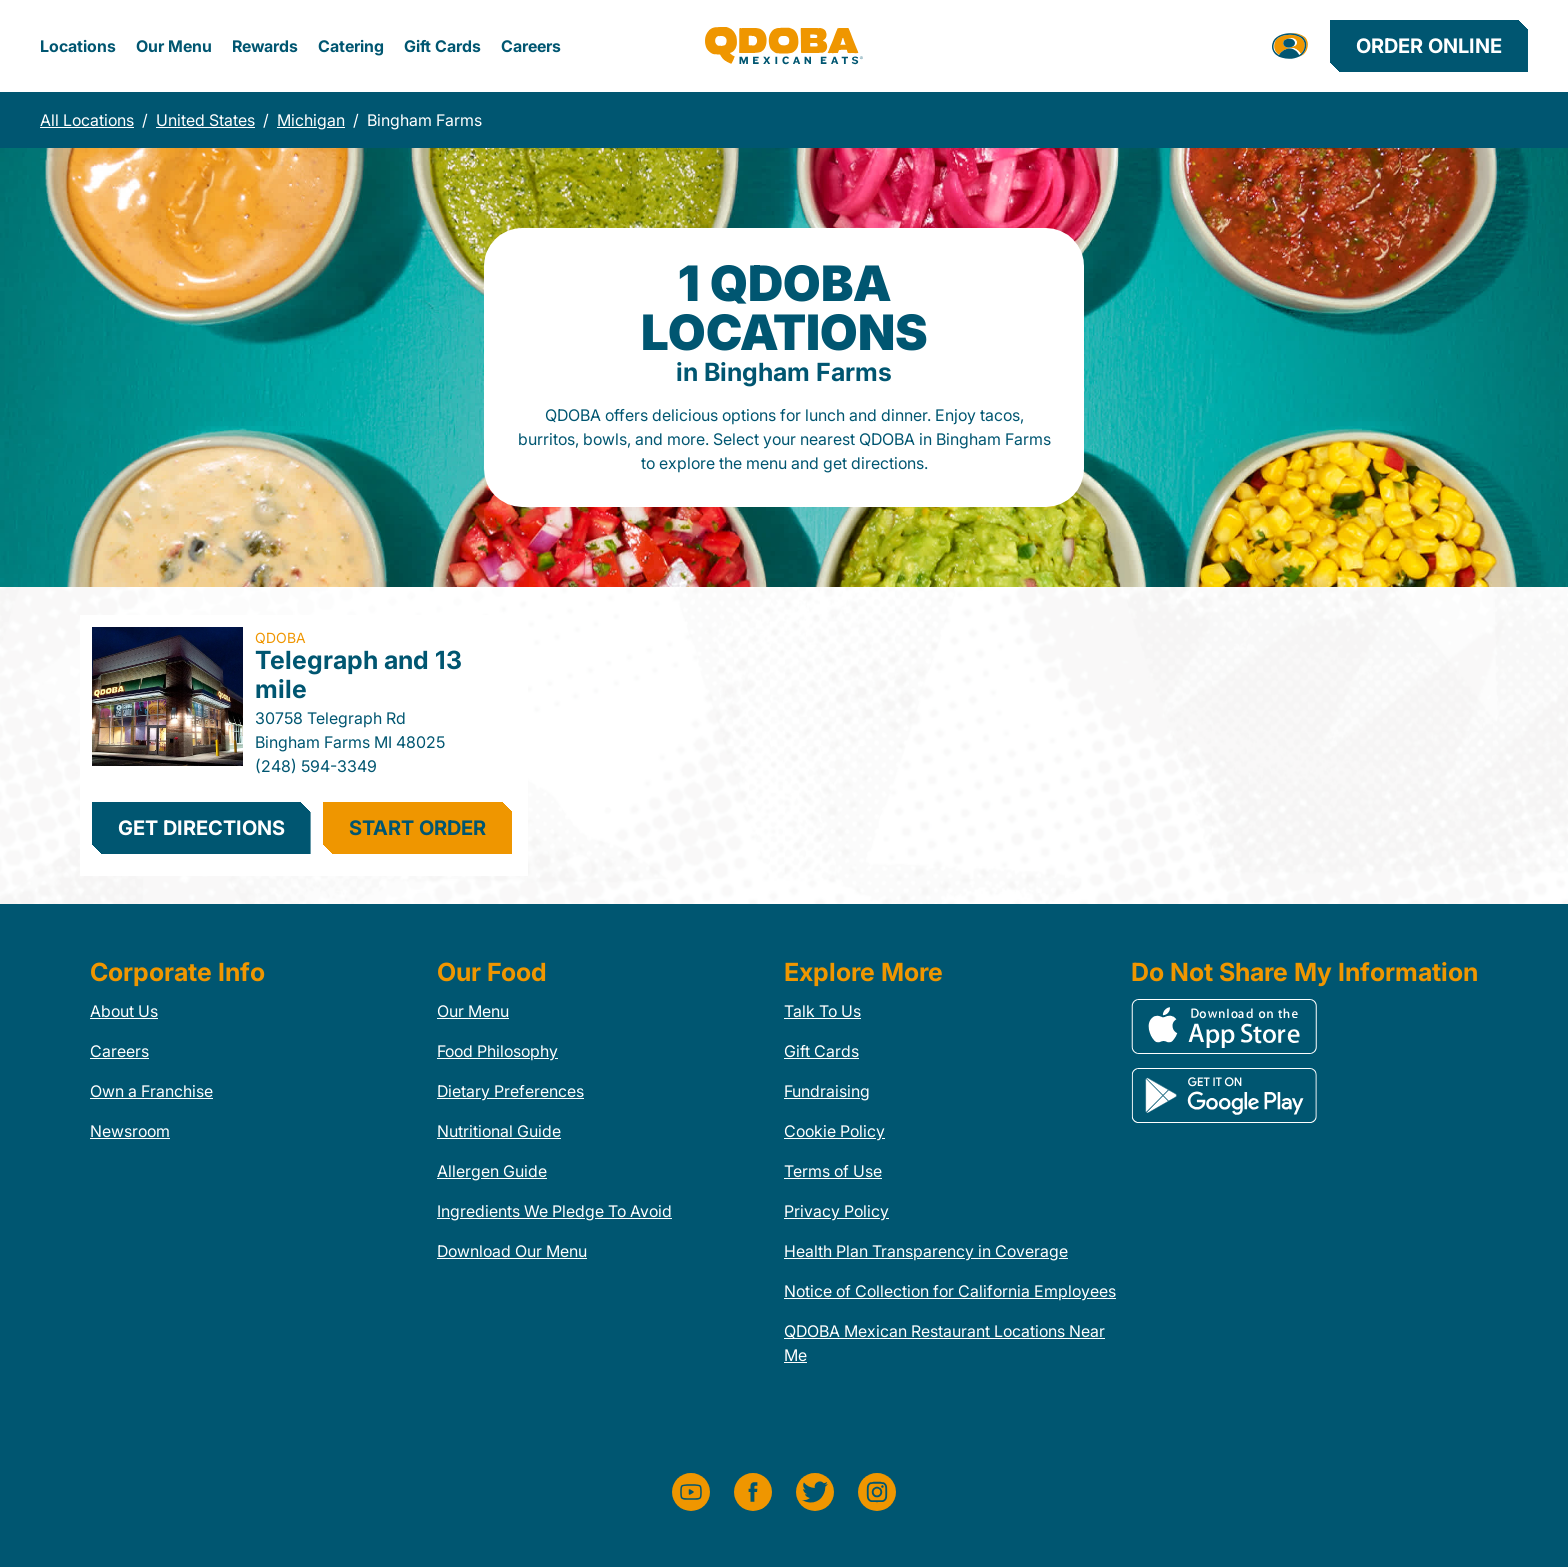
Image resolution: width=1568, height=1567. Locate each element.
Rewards (265, 46)
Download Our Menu (512, 1251)
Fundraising (827, 1091)
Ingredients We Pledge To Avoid (554, 1211)
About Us (124, 1011)
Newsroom (130, 1131)
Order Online (1429, 46)
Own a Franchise (151, 1091)
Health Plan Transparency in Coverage (926, 1251)
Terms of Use (833, 1171)
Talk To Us (822, 1011)
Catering (351, 46)
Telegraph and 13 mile (358, 674)
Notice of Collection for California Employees (950, 1291)
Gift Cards (442, 46)
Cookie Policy (834, 1131)
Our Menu (174, 46)
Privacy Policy (836, 1211)
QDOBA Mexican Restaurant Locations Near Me (944, 1343)
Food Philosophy (497, 1051)
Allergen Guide (492, 1171)
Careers (531, 46)
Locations (78, 46)
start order (417, 828)
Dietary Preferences (510, 1091)
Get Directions (201, 828)
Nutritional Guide (499, 1131)
